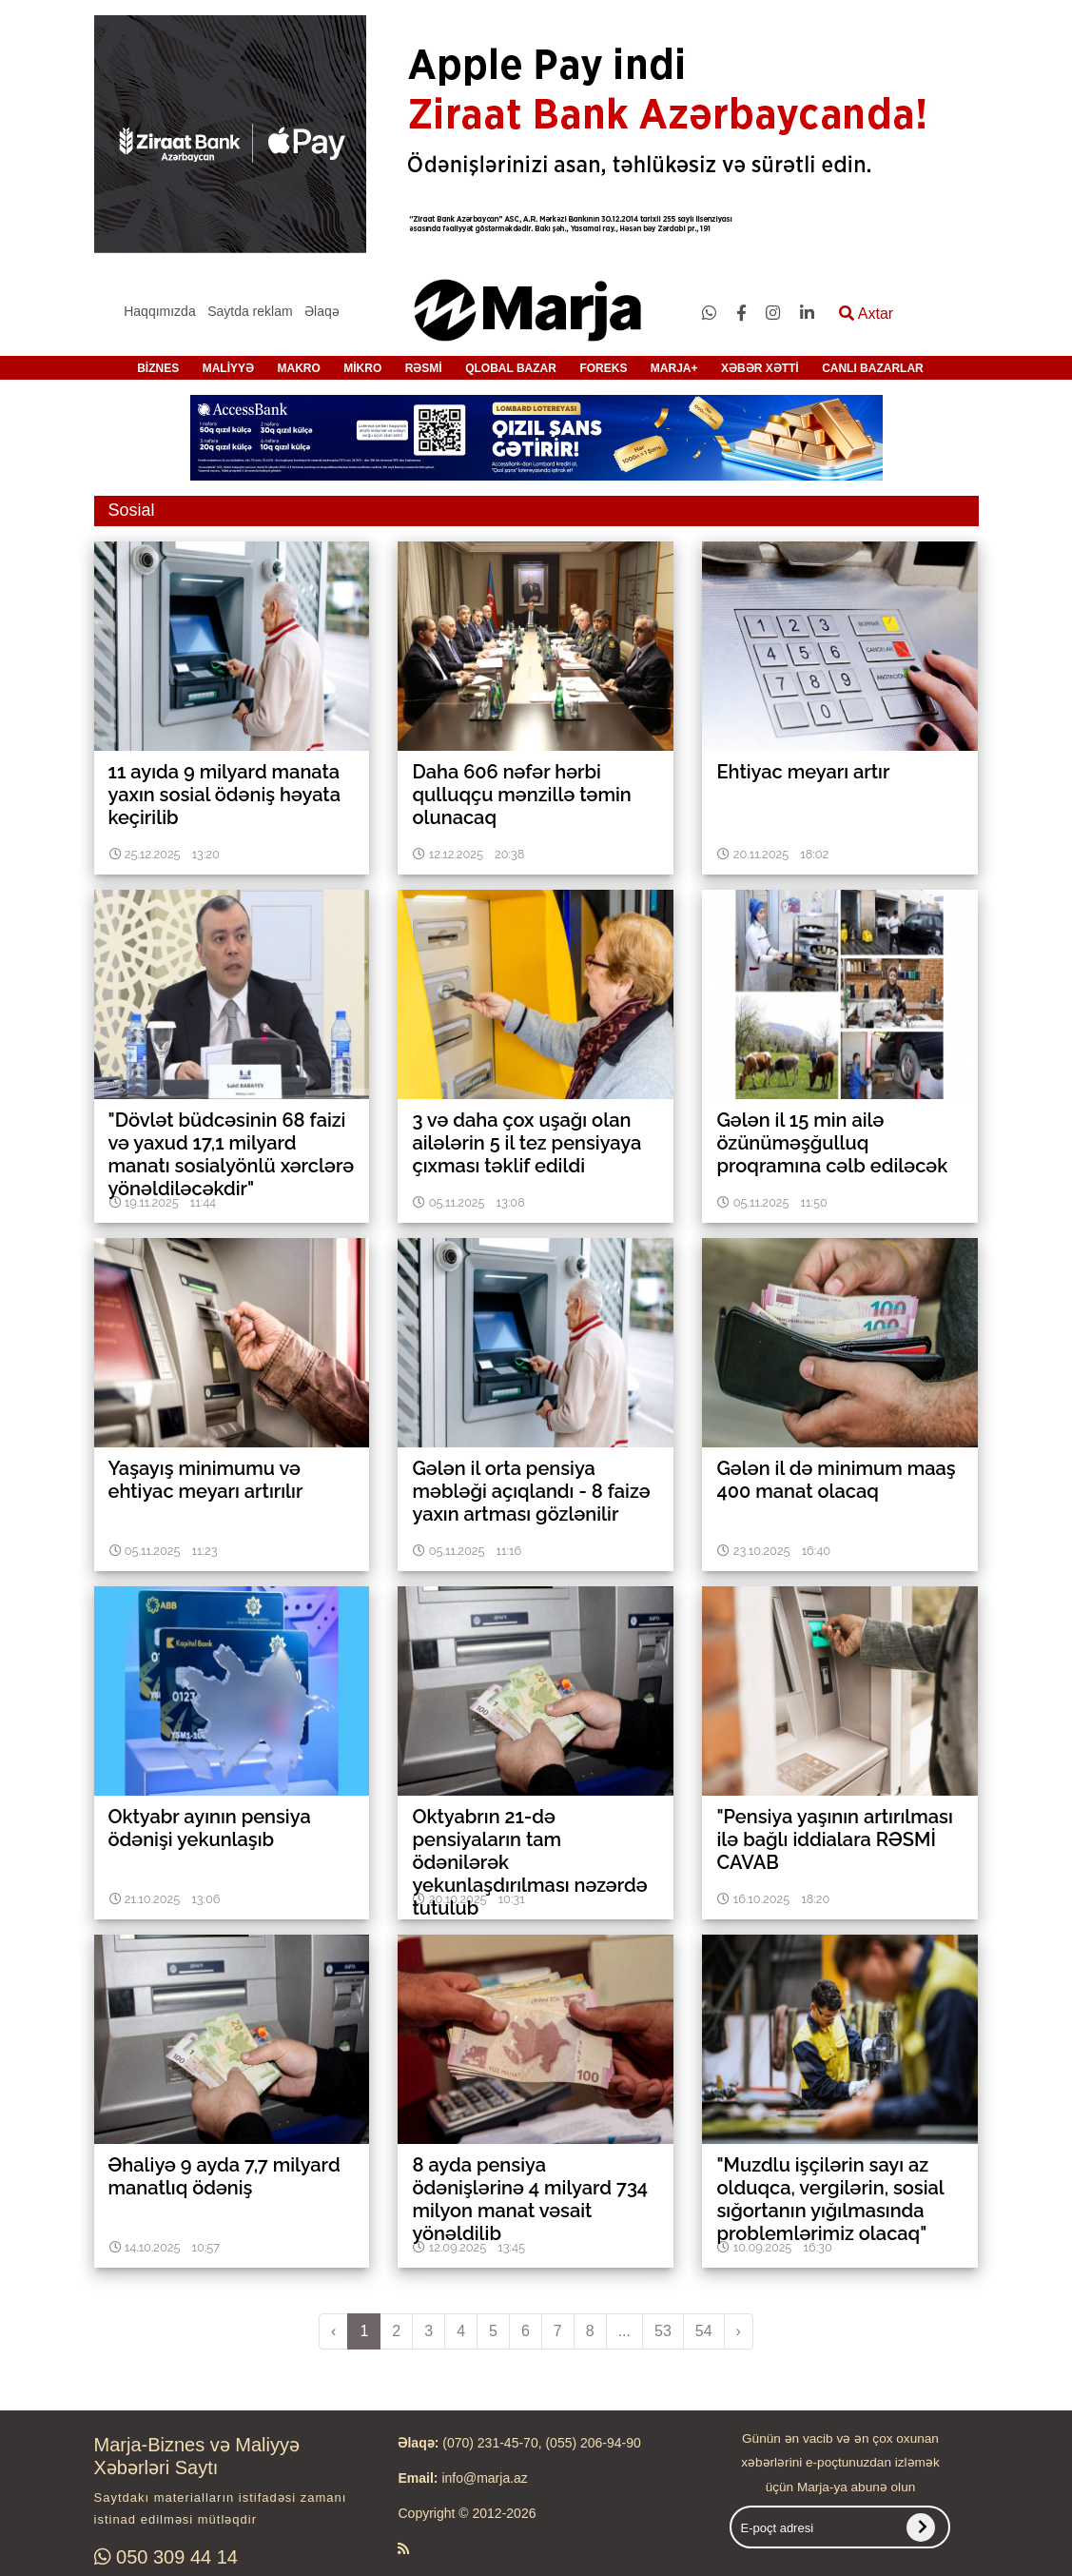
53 (663, 2331)
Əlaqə (322, 311)
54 (703, 2331)
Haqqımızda (159, 311)
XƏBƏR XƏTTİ (760, 368)
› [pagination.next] (738, 2331)
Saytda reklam (249, 311)
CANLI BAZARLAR (873, 368)
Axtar (866, 313)
